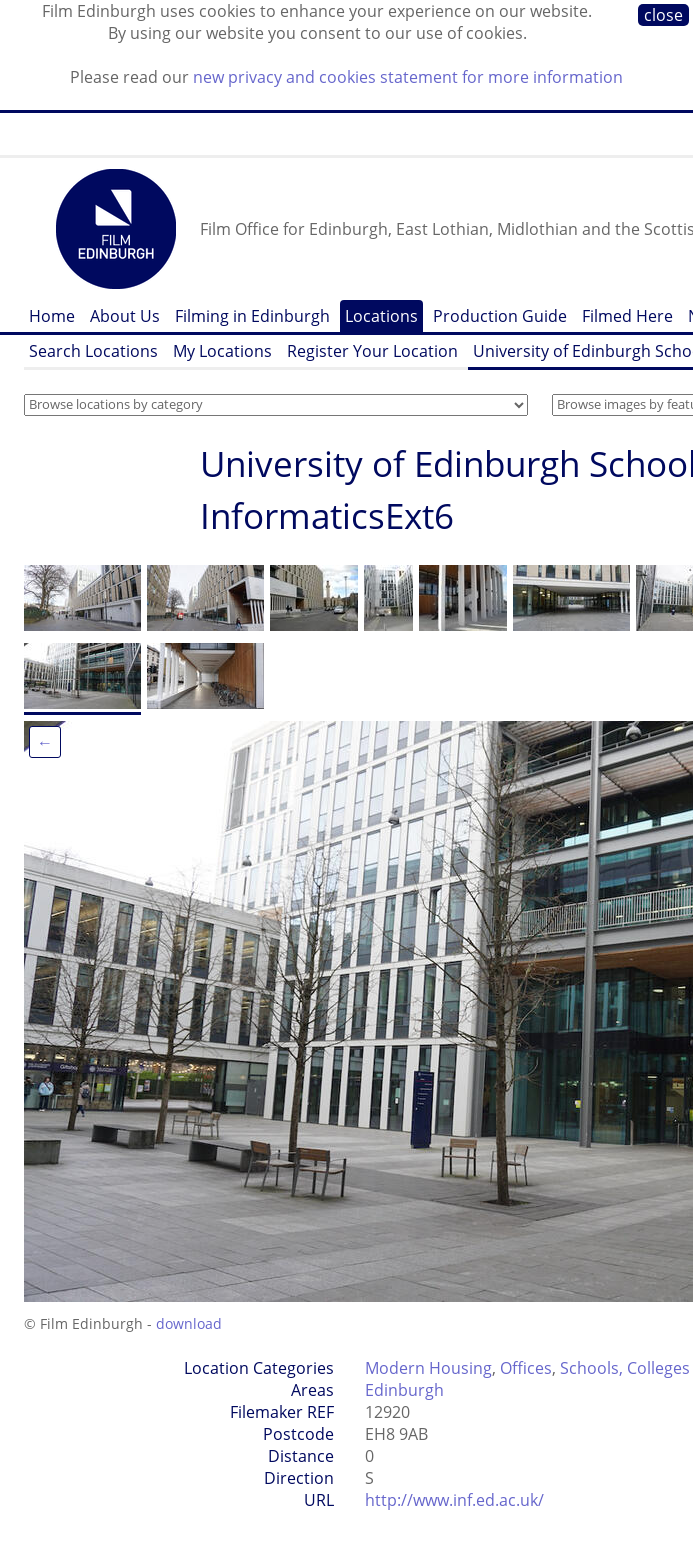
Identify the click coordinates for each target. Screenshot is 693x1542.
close (663, 15)
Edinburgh (404, 1390)
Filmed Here (627, 316)
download (189, 1323)
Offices (526, 1368)
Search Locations (93, 351)
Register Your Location (372, 351)
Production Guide (500, 316)
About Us (125, 316)
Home (52, 316)
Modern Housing (428, 1368)
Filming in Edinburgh (252, 316)
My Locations (222, 351)
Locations (381, 316)
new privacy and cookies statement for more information (408, 77)
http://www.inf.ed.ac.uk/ (454, 1500)
